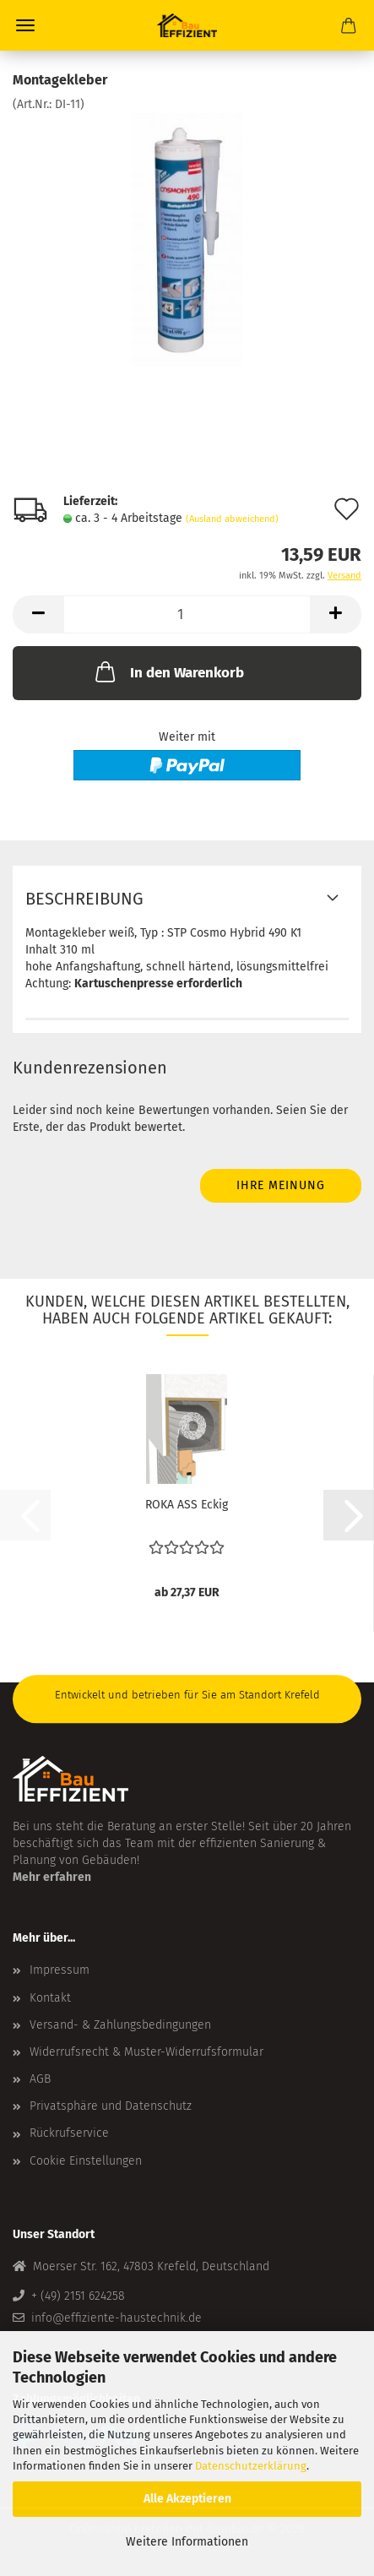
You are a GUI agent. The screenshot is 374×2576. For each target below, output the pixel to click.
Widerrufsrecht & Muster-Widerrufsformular (146, 2052)
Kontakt (50, 1998)
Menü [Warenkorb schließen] (25, 25)
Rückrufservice (69, 2133)
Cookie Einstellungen (86, 2161)
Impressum (59, 1970)
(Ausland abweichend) (232, 519)
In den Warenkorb (168, 671)
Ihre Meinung (280, 1185)
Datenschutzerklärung (250, 2465)
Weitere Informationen (187, 2542)
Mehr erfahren (52, 1877)
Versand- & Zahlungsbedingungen (120, 2025)
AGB (40, 2079)
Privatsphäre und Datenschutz (111, 2106)
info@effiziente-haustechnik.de (116, 2318)
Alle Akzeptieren (187, 2499)
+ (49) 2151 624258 (78, 2296)
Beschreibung (84, 899)
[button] (38, 614)
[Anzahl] (187, 614)
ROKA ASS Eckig (186, 1504)
